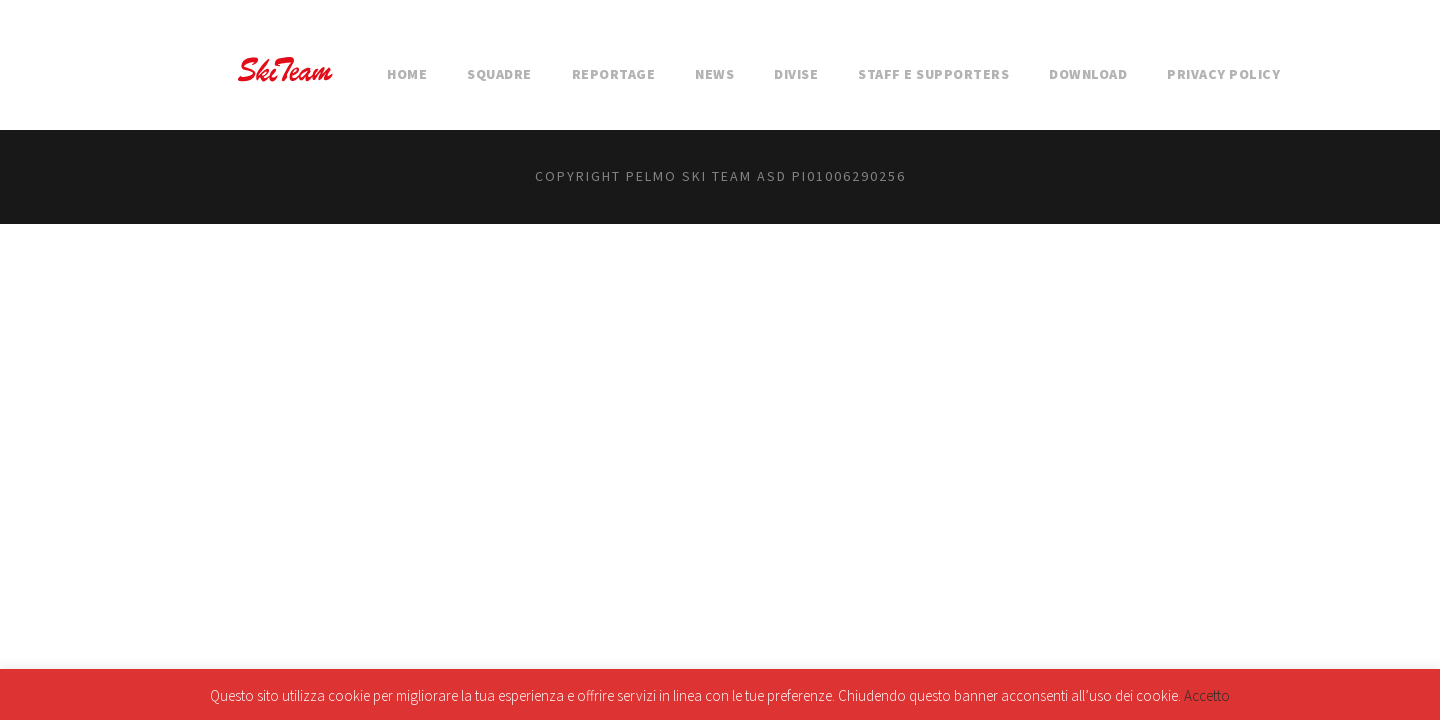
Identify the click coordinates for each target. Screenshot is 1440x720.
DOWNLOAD (1088, 74)
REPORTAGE (614, 74)
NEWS (714, 74)
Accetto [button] (1207, 695)
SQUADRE (499, 74)
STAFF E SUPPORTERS (933, 74)
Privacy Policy (1223, 74)
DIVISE (796, 74)
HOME (407, 74)
